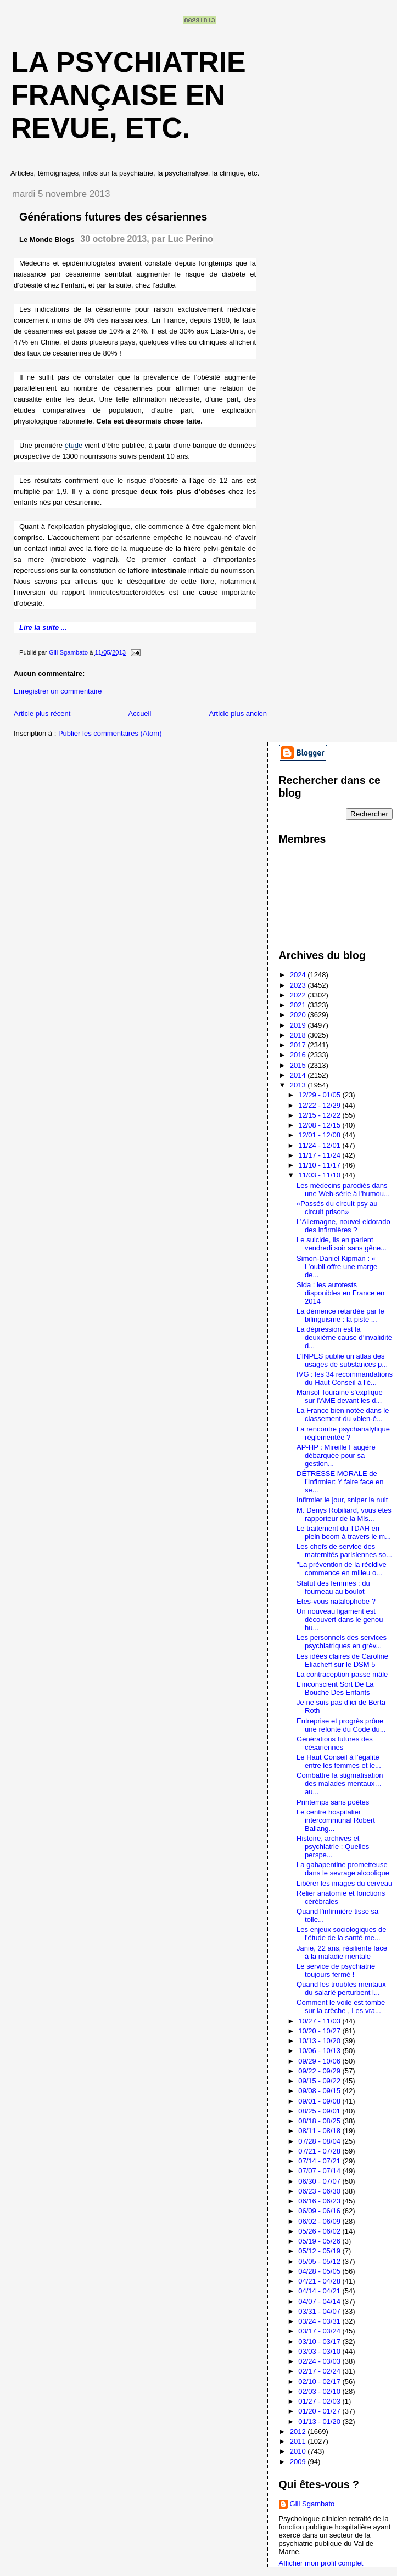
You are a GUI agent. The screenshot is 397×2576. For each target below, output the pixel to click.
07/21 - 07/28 (320, 2151)
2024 (299, 975)
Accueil (139, 713)
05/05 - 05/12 (320, 2261)
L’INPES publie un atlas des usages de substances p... (342, 1360)
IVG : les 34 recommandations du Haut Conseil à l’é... (345, 1378)
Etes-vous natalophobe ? (336, 1601)
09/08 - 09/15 (320, 2091)
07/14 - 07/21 (320, 2161)
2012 (299, 2431)
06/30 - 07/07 (320, 2181)
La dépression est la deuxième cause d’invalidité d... (344, 1337)
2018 (299, 1035)
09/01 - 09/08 (320, 2101)
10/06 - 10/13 (320, 2051)
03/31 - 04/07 (320, 2311)
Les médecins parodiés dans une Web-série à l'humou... (343, 1189)
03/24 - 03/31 (320, 2321)
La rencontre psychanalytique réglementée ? (343, 1433)
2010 (299, 2451)
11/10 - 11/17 (320, 1165)
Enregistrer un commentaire (58, 691)
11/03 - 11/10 (320, 1175)
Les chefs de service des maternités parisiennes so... (344, 1550)
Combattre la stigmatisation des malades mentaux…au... (340, 1783)
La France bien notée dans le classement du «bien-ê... (343, 1414)
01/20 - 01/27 (320, 2411)
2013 (299, 1085)
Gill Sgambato (312, 2504)
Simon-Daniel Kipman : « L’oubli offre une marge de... (337, 1266)
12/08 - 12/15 (320, 1125)
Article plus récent (42, 713)
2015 (299, 1065)
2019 (299, 1025)
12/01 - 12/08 (320, 1135)
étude (74, 445)
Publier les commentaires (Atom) (110, 733)
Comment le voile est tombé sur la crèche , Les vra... (341, 2006)
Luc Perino (190, 239)
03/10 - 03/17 (320, 2341)
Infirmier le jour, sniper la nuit (342, 1500)
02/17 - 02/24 (320, 2371)
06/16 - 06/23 (320, 2201)
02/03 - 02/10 (320, 2391)
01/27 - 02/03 (320, 2401)
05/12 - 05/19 (320, 2251)
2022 (299, 995)
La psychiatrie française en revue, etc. (128, 95)
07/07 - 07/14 (320, 2171)
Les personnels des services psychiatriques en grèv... (342, 1641)
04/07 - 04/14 (320, 2301)
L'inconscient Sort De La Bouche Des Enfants (335, 1688)
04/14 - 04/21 (320, 2291)
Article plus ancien (238, 713)
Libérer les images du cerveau (344, 1883)
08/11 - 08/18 (320, 2131)
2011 (299, 2441)
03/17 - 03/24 (320, 2331)
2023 (299, 985)
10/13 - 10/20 (320, 2041)
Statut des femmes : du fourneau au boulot (333, 1587)
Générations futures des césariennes (335, 1743)
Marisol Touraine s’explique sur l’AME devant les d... (340, 1396)
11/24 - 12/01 (320, 1145)
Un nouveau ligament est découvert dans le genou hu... (340, 1619)
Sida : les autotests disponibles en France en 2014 (340, 1293)
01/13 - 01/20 (320, 2421)
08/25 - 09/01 (320, 2111)
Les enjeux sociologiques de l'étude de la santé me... (341, 1933)
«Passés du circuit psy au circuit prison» (337, 1207)
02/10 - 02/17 (320, 2381)
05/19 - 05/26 (320, 2241)
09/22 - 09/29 (320, 2071)
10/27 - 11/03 (320, 2021)
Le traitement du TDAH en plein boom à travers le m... (344, 1532)
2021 (299, 1005)
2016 (299, 1055)
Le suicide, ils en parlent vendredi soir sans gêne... (342, 1244)
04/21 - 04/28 (320, 2281)
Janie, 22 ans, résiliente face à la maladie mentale (342, 1952)
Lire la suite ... (43, 627)
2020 (299, 1015)
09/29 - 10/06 (320, 2061)
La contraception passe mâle (342, 1674)
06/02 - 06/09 (320, 2221)
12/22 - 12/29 (320, 1105)
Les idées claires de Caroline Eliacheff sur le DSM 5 (342, 1660)
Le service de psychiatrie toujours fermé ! (336, 1970)
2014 (299, 1075)
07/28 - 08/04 (320, 2141)
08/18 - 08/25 (320, 2121)
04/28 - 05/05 (320, 2271)
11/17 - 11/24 (320, 1155)
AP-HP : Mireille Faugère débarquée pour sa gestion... (336, 1455)
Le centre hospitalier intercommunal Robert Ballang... (336, 1820)
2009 (299, 2461)
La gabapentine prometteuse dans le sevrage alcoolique (343, 1869)
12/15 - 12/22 (320, 1115)
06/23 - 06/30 (320, 2191)
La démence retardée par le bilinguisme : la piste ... (340, 1315)
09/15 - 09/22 (320, 2081)
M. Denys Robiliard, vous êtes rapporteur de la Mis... (344, 1514)
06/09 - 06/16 (320, 2211)
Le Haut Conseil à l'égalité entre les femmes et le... (339, 1761)
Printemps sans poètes (333, 1802)
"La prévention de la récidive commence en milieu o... (342, 1568)
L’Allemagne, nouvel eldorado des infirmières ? (343, 1225)
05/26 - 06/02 (320, 2231)
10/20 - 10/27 (320, 2031)
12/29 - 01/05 (320, 1095)
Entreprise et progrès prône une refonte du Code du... (341, 1725)
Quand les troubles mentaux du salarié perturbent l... (341, 1988)
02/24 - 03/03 (320, 2361)
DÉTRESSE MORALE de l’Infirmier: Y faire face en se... (340, 1481)
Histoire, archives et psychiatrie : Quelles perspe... (333, 1846)
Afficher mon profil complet (321, 2563)
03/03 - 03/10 (320, 2351)
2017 (299, 1045)
